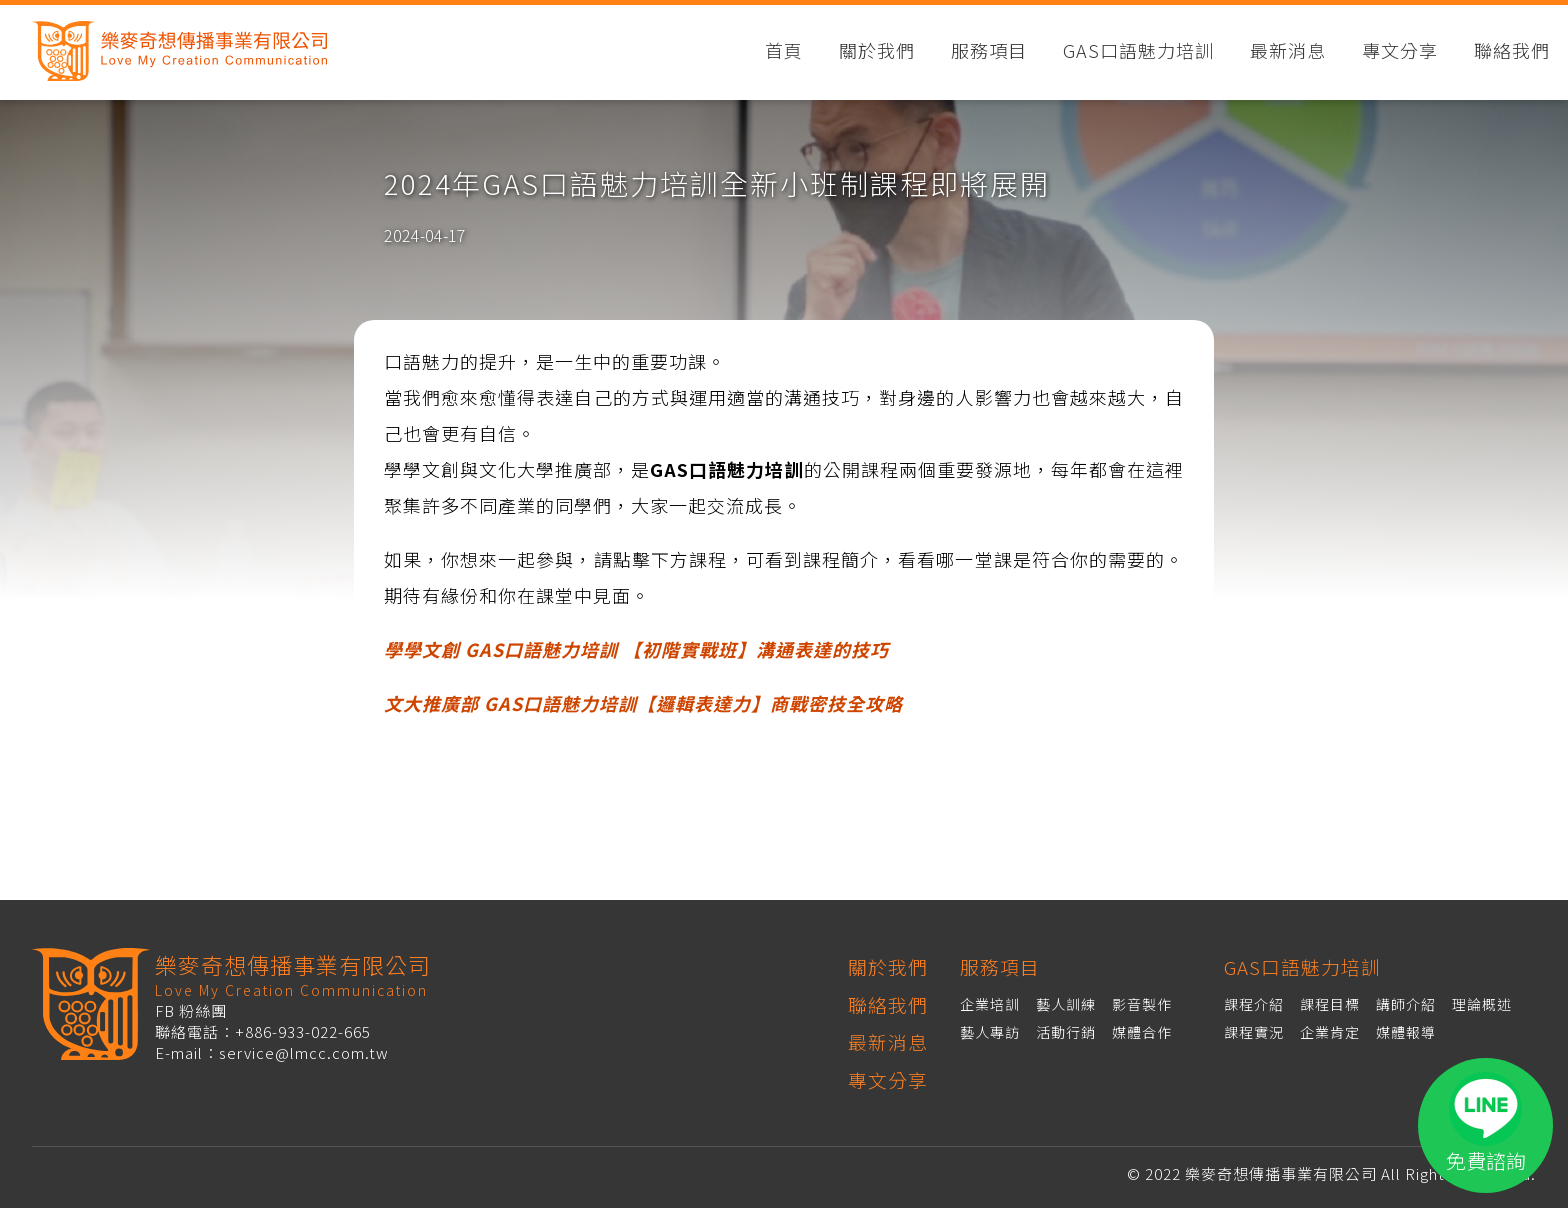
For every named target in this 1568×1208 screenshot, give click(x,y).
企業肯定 (1330, 1032)
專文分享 (1400, 52)
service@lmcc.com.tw (304, 1052)
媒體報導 (1406, 1032)
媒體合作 (1142, 1032)
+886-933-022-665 (303, 1031)
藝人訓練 (1066, 1004)
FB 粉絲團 (191, 1010)
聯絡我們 (1512, 52)
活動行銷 (1066, 1032)
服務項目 (989, 52)
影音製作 (1142, 1004)
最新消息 (1288, 52)
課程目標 (1330, 1004)
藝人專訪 (990, 1032)
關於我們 (877, 52)
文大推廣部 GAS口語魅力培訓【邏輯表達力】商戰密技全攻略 (643, 703)
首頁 (784, 52)
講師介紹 (1406, 1004)
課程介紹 (1254, 1004)
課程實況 (1254, 1032)
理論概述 (1482, 1004)
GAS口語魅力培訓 (1138, 52)
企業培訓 (990, 1004)
